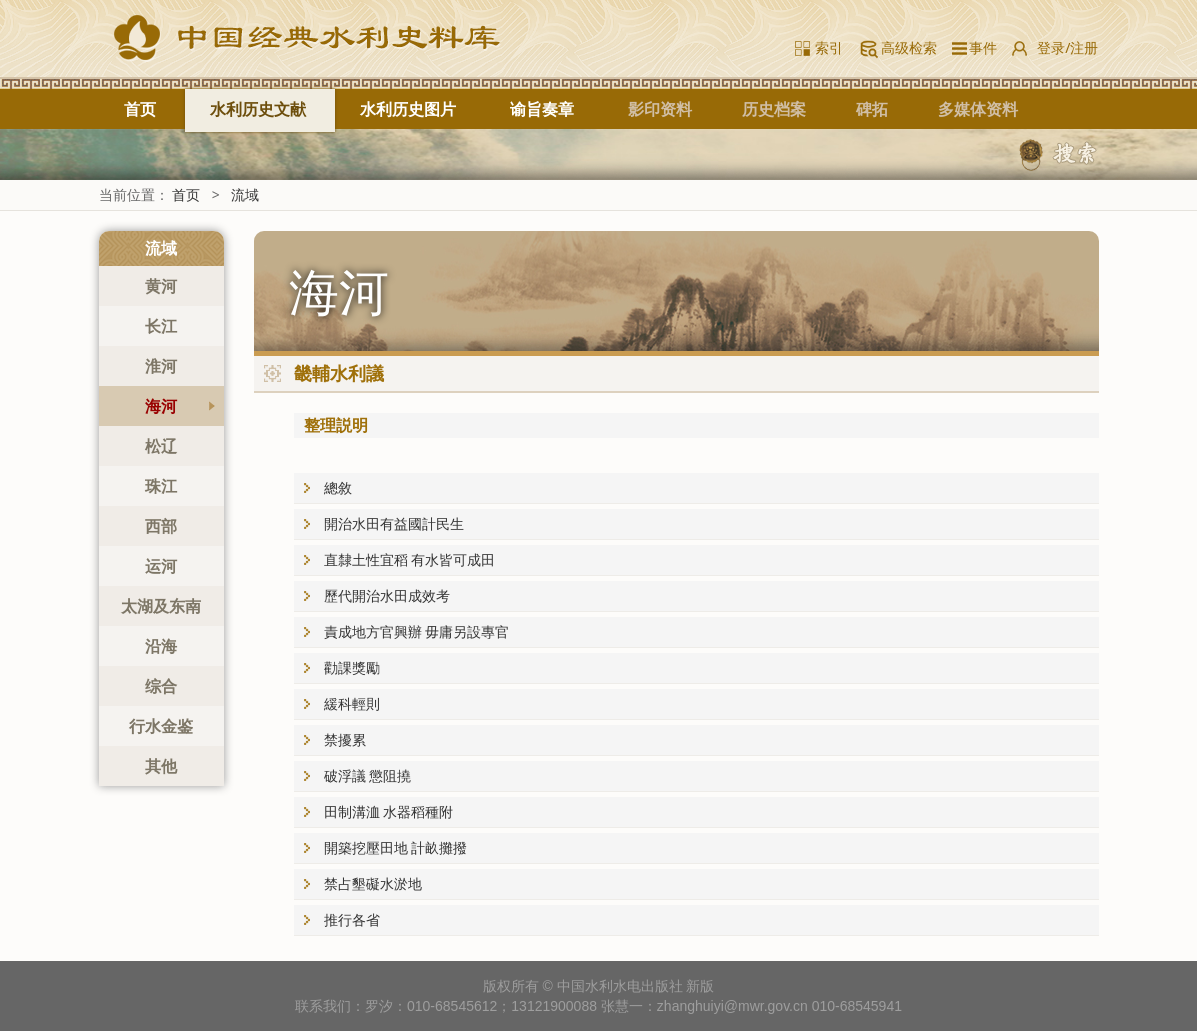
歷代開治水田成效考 (387, 595)
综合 (161, 686)
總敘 (338, 487)
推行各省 (352, 919)
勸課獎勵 (352, 667)
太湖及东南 (161, 606)
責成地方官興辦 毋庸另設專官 (417, 631)
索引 (829, 47)
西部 (161, 526)
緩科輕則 (352, 703)
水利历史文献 (258, 109)
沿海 (161, 646)
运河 (161, 566)
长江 (161, 326)
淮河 (161, 366)
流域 (245, 194)
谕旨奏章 (542, 109)
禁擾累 (345, 739)
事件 (979, 47)
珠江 (161, 486)
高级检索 (909, 47)
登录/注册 (1067, 47)
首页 (140, 109)
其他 (161, 766)
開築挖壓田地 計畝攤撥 (396, 847)
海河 (161, 406)
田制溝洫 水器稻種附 (389, 811)
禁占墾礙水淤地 (373, 883)
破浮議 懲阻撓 (368, 775)
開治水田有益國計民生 (394, 523)
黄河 (161, 286)
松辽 (161, 446)
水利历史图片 (408, 109)
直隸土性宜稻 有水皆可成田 (410, 559)
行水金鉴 (161, 726)
